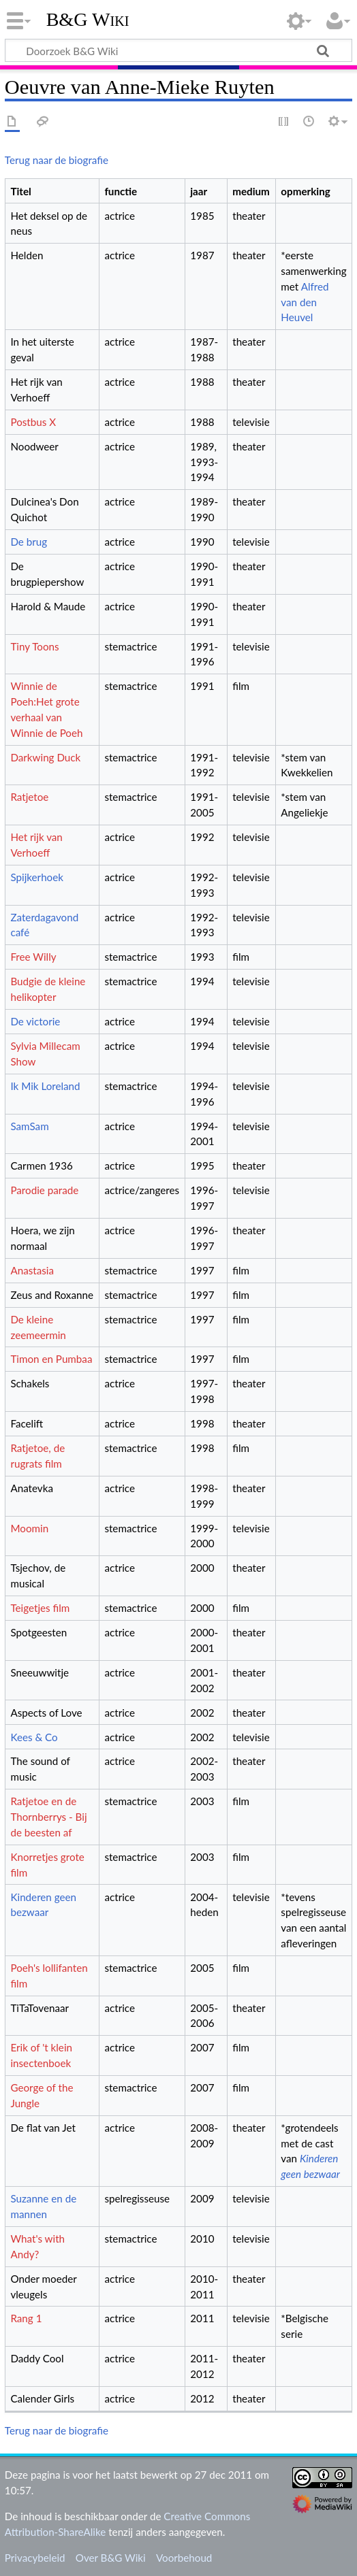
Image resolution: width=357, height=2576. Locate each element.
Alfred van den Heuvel (304, 302)
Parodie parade (44, 1190)
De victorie (35, 1021)
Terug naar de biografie (56, 160)
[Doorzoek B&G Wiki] (178, 50)
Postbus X (33, 422)
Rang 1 (26, 2318)
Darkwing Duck (45, 757)
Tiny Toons (34, 646)
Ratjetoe (29, 797)
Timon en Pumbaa (51, 1359)
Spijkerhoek (36, 877)
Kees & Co (33, 1737)
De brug (28, 541)
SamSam (29, 1126)
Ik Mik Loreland (45, 1086)
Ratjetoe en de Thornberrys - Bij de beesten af (48, 1816)
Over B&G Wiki (111, 2558)
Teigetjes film (39, 1608)
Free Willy (33, 957)
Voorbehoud (184, 2558)
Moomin (29, 1528)
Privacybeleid (35, 2558)
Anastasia (32, 1270)
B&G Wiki (87, 19)
